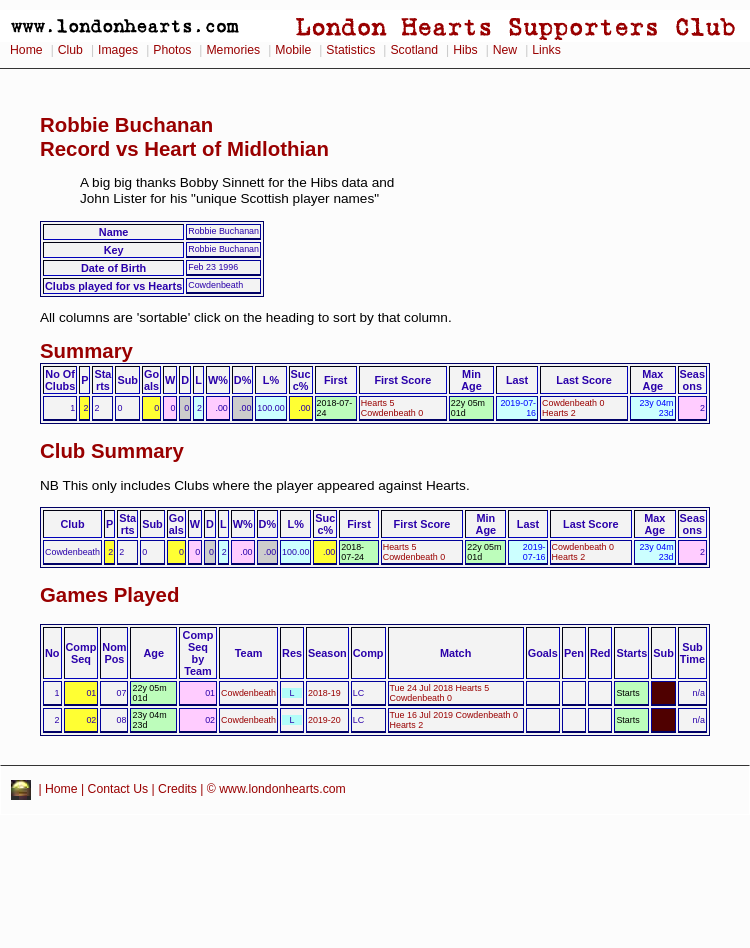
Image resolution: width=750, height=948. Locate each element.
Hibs (465, 50)
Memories (233, 50)
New (505, 50)
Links (546, 50)
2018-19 (324, 693)
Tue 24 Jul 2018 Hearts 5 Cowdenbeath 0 (440, 693)
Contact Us (118, 789)
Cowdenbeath (248, 693)
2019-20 (324, 720)
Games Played (109, 595)
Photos (172, 50)
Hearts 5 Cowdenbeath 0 (392, 408)
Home (26, 50)
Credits (177, 789)
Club (70, 50)
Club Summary (112, 451)
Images (118, 50)
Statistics (350, 50)
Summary (86, 351)
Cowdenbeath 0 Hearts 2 (573, 408)
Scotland (414, 50)
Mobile (293, 50)
